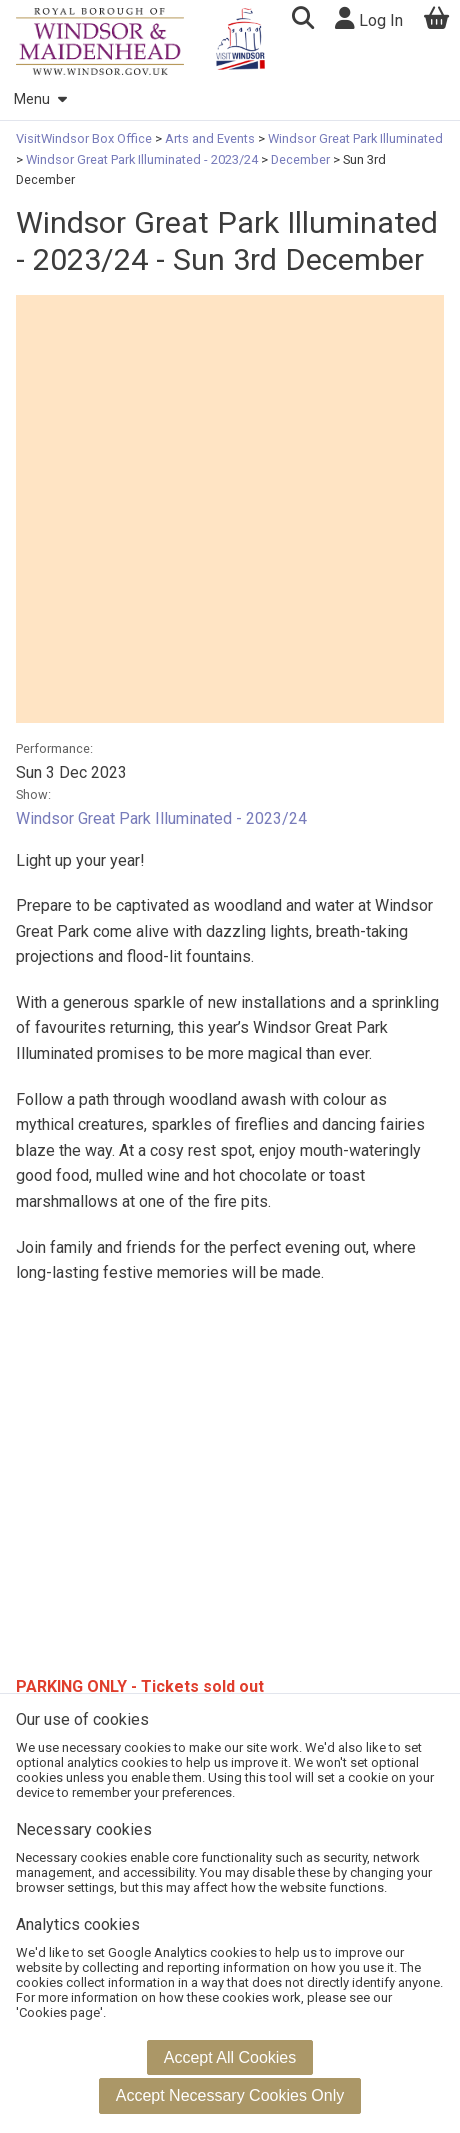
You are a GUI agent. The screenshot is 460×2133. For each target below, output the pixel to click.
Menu (40, 99)
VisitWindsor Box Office (85, 138)
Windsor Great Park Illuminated (354, 138)
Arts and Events (210, 138)
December (300, 159)
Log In (369, 18)
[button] (302, 20)
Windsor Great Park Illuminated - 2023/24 (142, 159)
